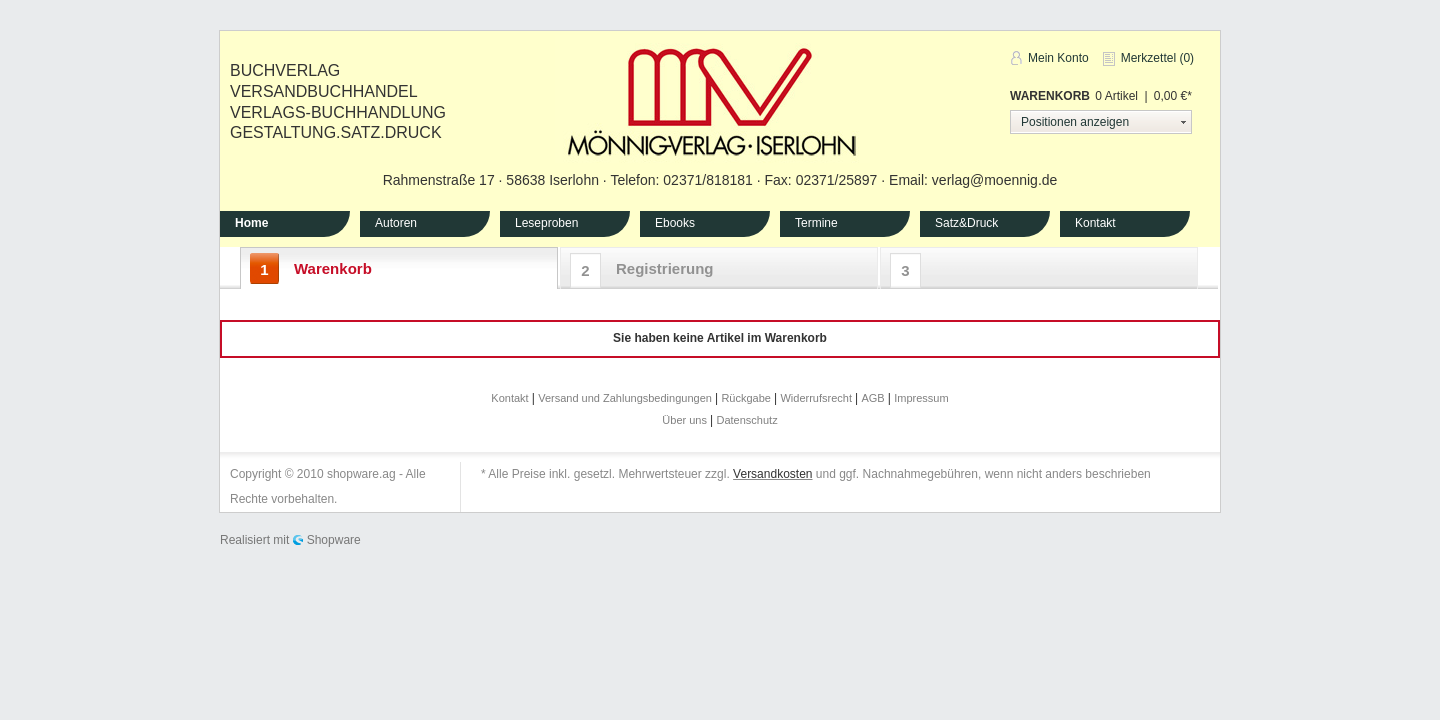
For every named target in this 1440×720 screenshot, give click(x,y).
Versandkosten (772, 474)
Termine (816, 223)
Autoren (396, 223)
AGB (874, 398)
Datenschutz (747, 420)
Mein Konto (1058, 58)
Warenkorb (1050, 96)
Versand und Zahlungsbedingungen (626, 398)
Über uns (686, 420)
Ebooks (675, 223)
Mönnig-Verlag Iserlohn (712, 99)
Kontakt (1095, 223)
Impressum (921, 398)
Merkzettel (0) (1157, 58)
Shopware (334, 540)
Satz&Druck (966, 223)
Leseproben (546, 223)
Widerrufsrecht (817, 398)
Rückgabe (747, 398)
